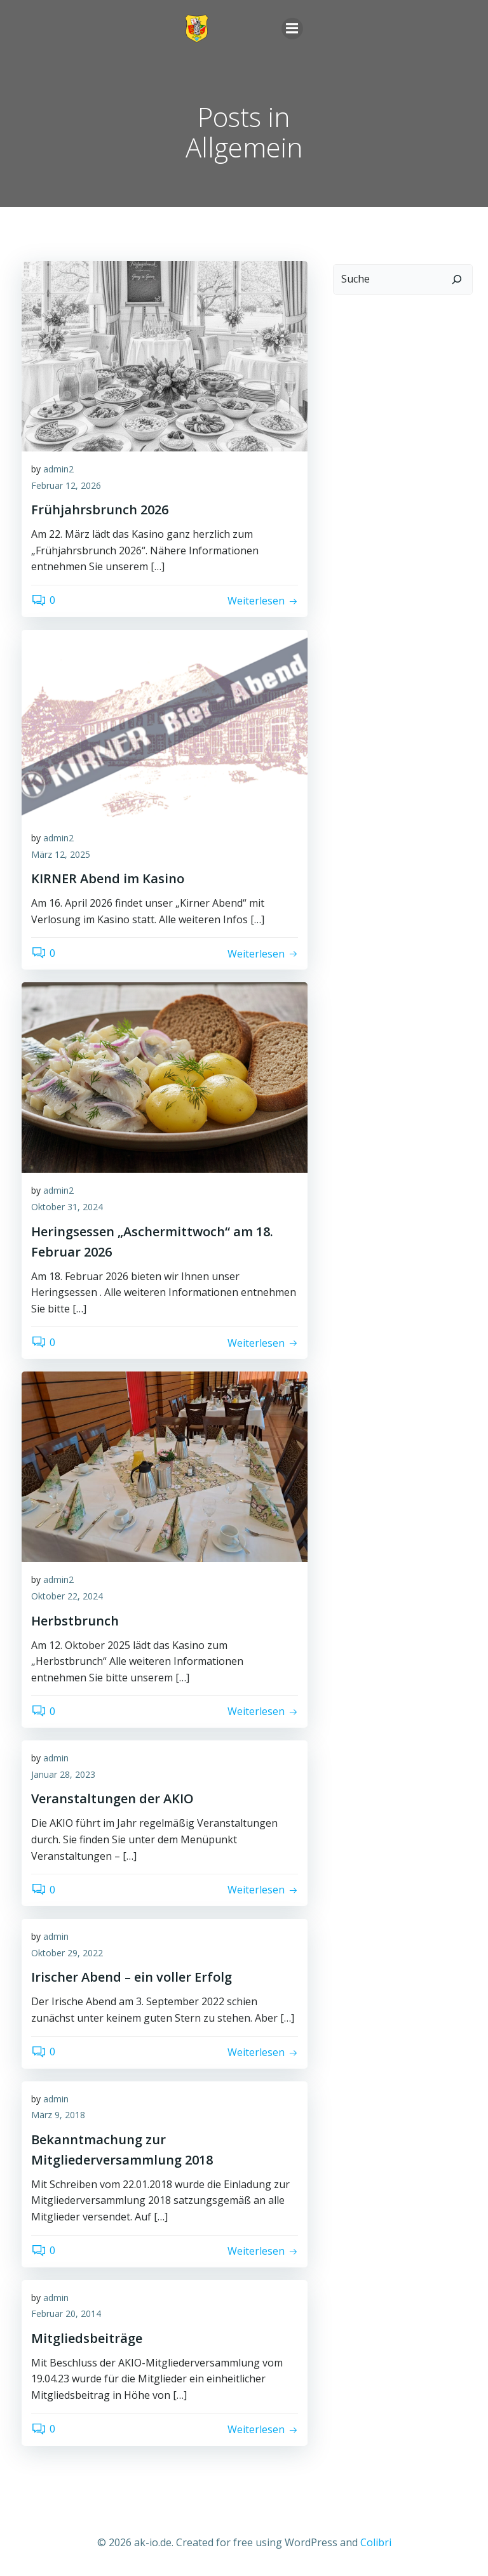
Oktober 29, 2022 (67, 1953)
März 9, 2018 (58, 2115)
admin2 (58, 469)
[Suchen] (457, 279)
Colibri (375, 2542)
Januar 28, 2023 (63, 1774)
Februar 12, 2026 (66, 485)
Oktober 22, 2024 (67, 1596)
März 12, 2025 (60, 854)
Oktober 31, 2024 (67, 1207)
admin (56, 1758)
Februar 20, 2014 (66, 2313)
